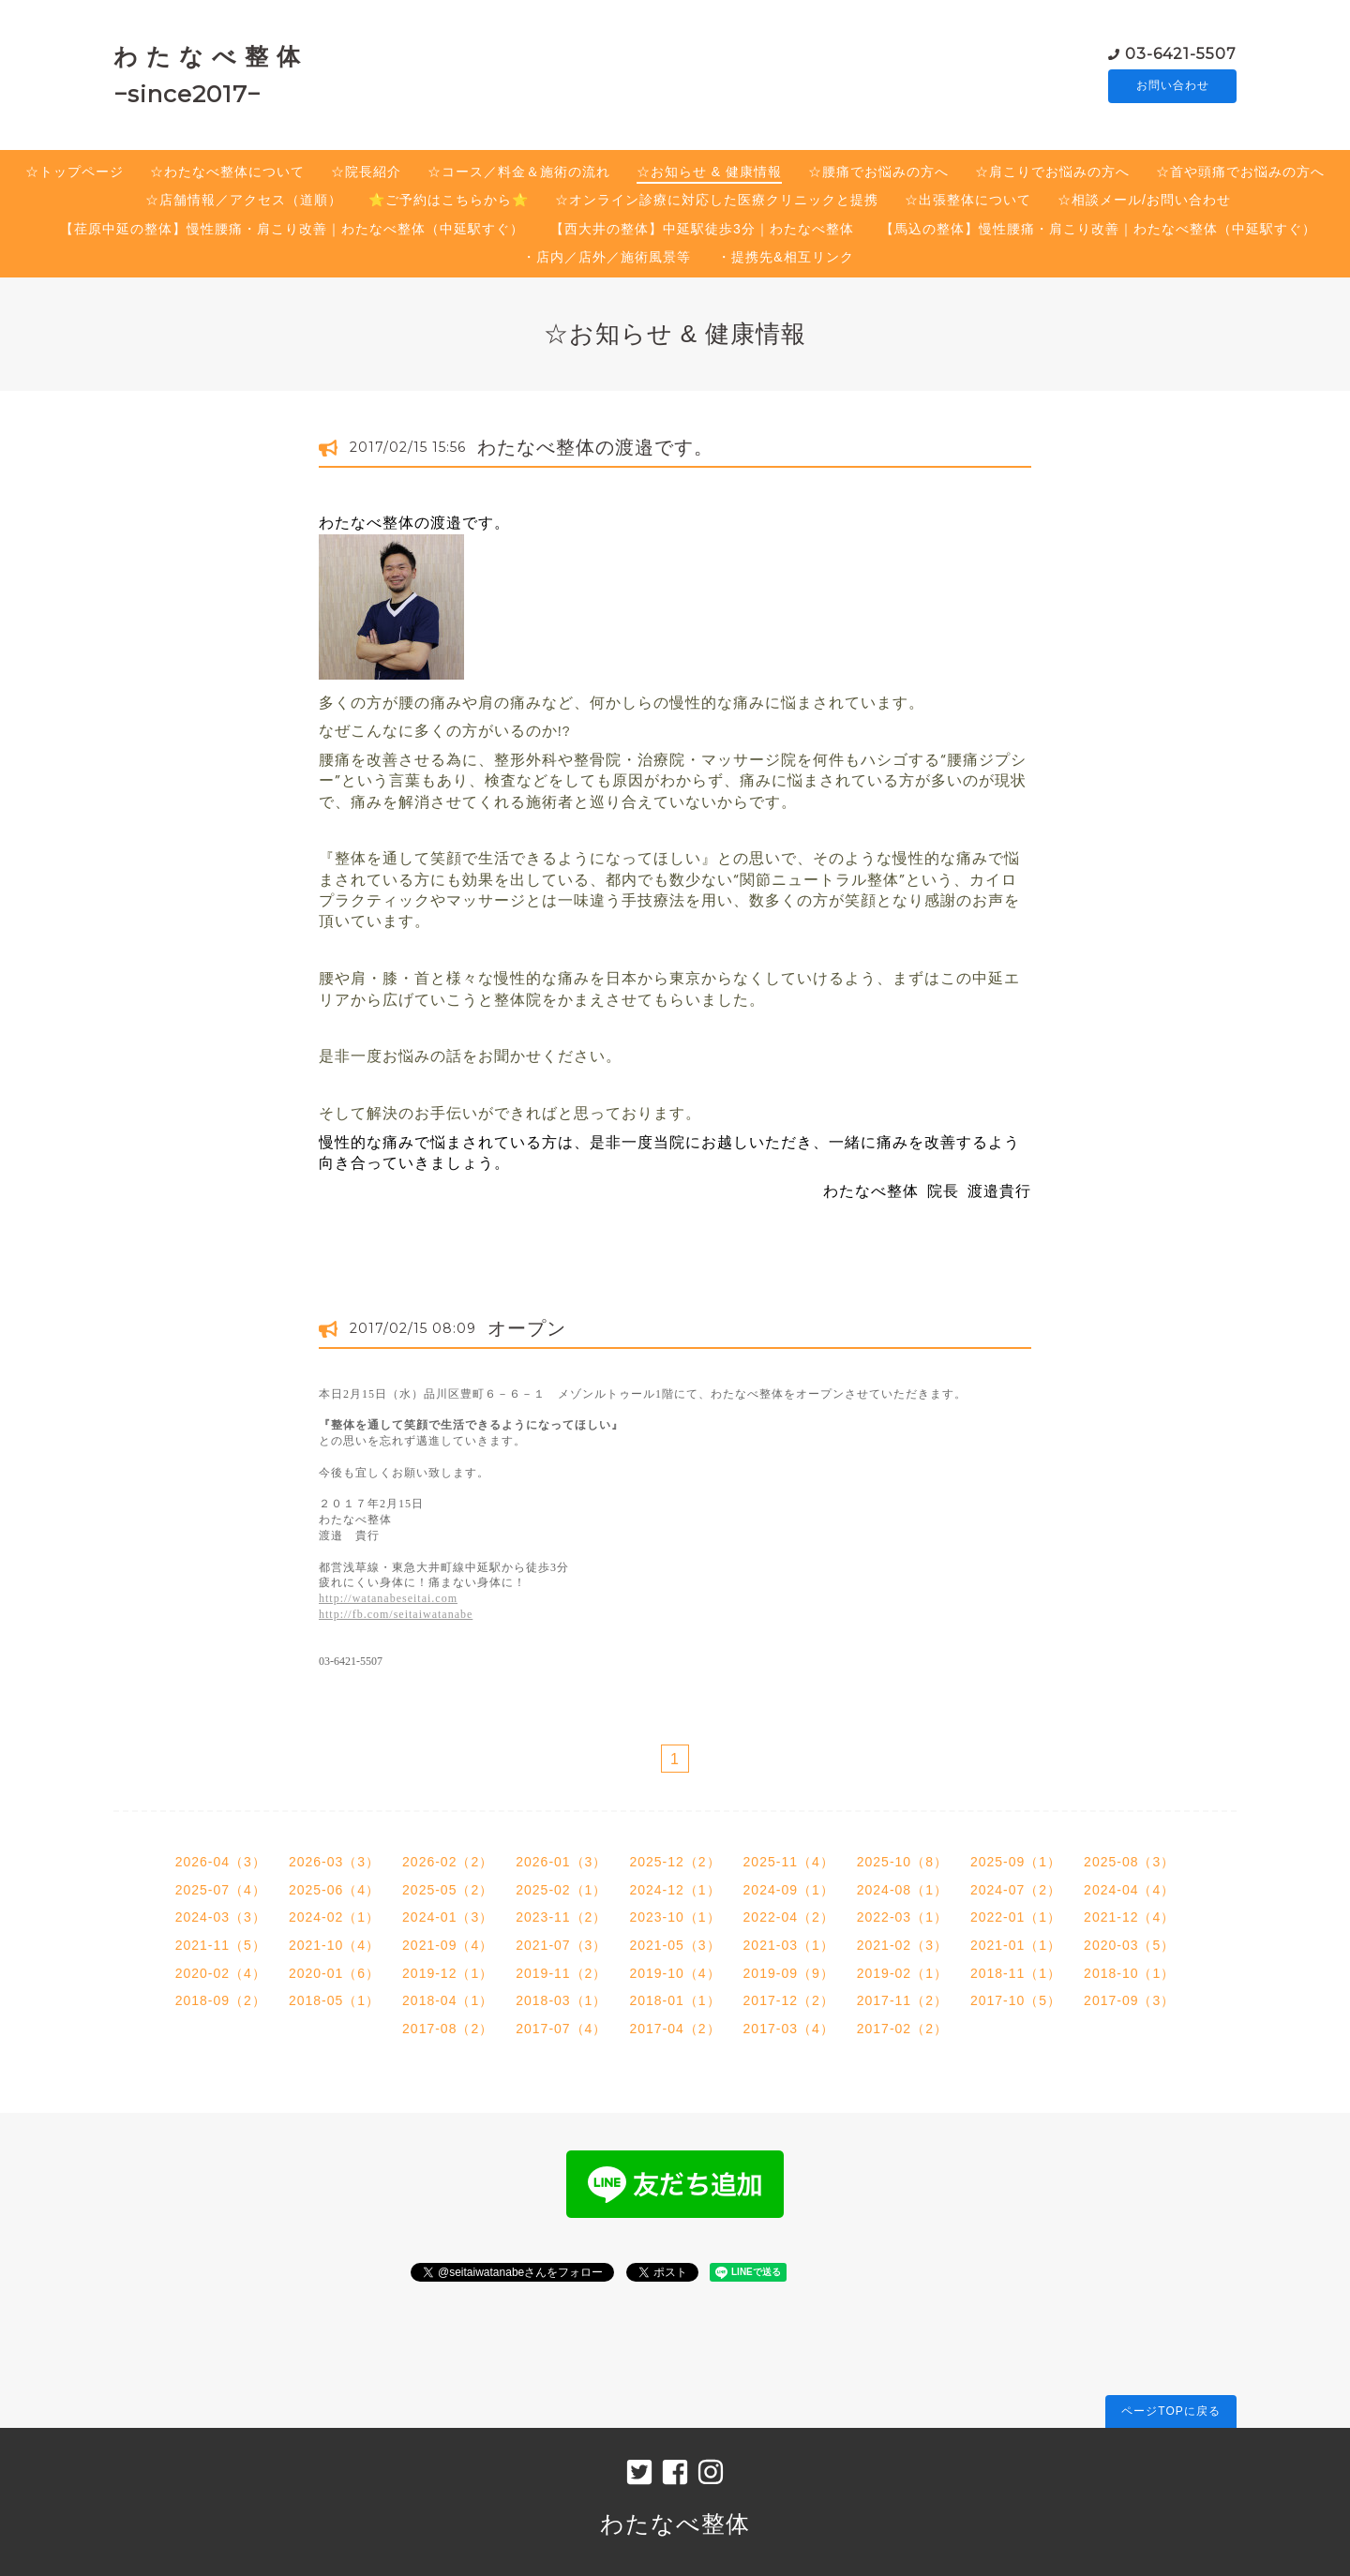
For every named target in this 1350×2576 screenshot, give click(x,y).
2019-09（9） (788, 1973)
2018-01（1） (674, 2000)
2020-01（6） (334, 1973)
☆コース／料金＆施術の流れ (519, 171)
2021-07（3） (561, 1945)
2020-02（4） (220, 1973)
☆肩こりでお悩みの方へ (1052, 171)
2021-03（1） (788, 1945)
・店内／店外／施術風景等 (606, 256)
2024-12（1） (674, 1889)
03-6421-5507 (1181, 53)
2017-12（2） (788, 2000)
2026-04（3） (220, 1861)
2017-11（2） (902, 2000)
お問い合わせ (1173, 86)
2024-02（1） (334, 1917)
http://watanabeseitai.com (388, 1598)
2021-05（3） (674, 1945)
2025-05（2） (447, 1889)
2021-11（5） (220, 1945)
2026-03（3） (334, 1861)
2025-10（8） (902, 1861)
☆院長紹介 (366, 171)
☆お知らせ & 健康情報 (709, 171)
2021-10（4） (334, 1945)
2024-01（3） (447, 1917)
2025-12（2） (674, 1861)
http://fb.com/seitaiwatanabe (395, 1614)
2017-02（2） (902, 2028)
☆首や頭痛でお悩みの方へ (1240, 171)
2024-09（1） (788, 1889)
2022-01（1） (1015, 1917)
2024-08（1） (902, 1889)
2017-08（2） (447, 2028)
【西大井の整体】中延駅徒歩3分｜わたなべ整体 (702, 228)
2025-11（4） (788, 1861)
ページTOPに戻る (1170, 2411)
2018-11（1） (1015, 1973)
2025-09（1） (1015, 1861)
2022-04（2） (788, 1917)
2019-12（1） (447, 1973)
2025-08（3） (1129, 1861)
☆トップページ (74, 171)
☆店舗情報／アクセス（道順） (243, 199)
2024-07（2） (1015, 1889)
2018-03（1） (561, 2000)
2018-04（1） (447, 2000)
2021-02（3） (902, 1945)
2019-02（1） (902, 1973)
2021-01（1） (1015, 1945)
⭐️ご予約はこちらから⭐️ (448, 199)
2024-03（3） (220, 1917)
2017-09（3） (1129, 2000)
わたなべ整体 (675, 2523)
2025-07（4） (220, 1889)
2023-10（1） (674, 1917)
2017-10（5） (1015, 2000)
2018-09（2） (220, 2000)
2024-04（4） (1129, 1889)
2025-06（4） (334, 1889)
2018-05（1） (334, 2000)
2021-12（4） (1129, 1917)
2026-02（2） (447, 1861)
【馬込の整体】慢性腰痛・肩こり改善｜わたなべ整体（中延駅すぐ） (1098, 228)
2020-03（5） (1129, 1945)
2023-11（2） (561, 1917)
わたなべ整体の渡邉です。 (595, 447)
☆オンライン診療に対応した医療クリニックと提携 (716, 199)
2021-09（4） (447, 1945)
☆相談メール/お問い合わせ (1144, 199)
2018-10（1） (1129, 1973)
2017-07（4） (561, 2028)
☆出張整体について (968, 199)
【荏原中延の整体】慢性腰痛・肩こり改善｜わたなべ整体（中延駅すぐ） (292, 228)
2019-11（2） (561, 1973)
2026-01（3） (561, 1861)
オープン (527, 1328)
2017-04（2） (674, 2028)
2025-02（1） (561, 1889)
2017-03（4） (788, 2028)
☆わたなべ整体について (227, 171)
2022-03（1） (902, 1917)
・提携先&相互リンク (785, 256)
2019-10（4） (674, 1973)
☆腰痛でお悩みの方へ (878, 171)
